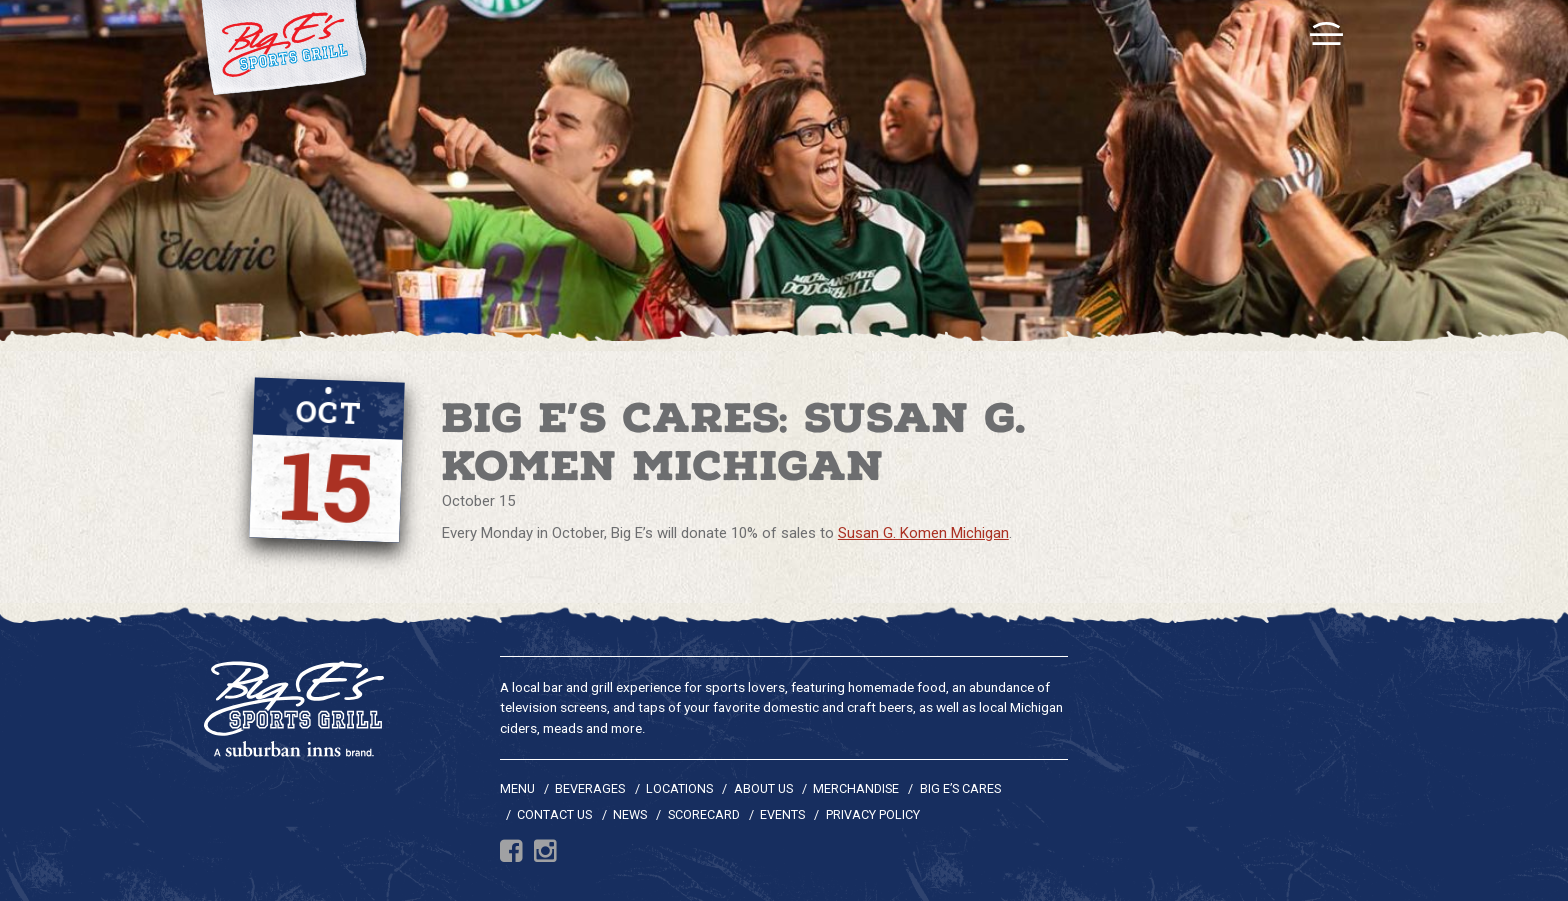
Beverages (590, 788)
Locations (679, 788)
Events (782, 814)
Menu (517, 788)
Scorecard (704, 814)
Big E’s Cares (960, 788)
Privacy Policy (873, 814)
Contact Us (554, 814)
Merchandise (856, 788)
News (630, 814)
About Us (763, 788)
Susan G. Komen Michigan (923, 533)
